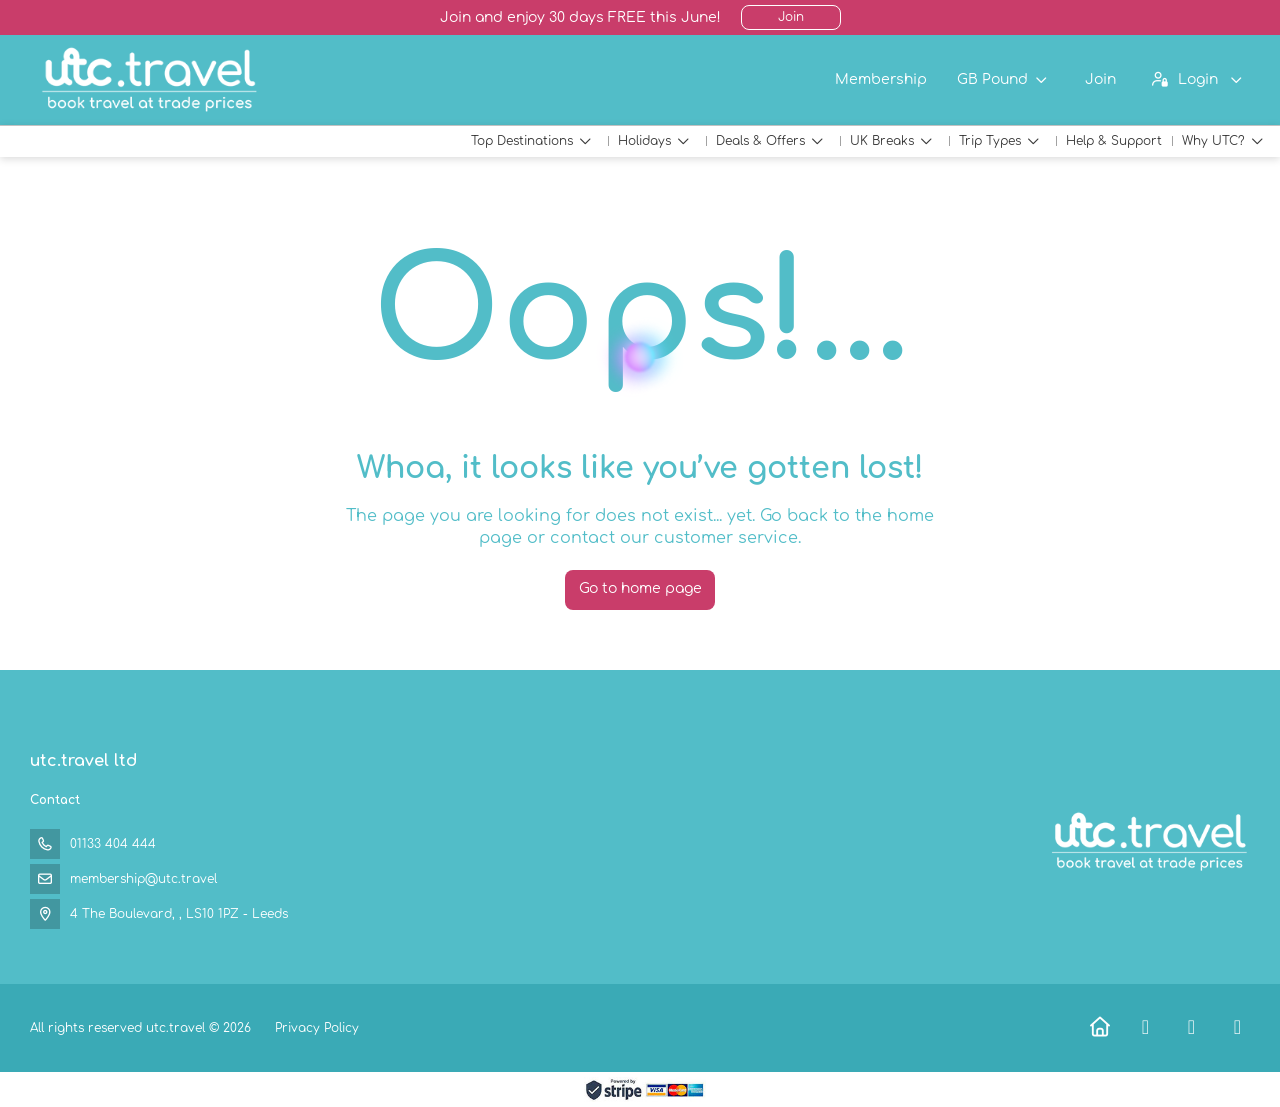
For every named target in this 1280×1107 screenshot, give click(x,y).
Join (791, 17)
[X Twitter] (1191, 1027)
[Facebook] (1145, 1027)
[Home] (1099, 1027)
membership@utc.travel (143, 879)
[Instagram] (1237, 1027)
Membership (881, 79)
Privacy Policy (317, 1028)
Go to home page (640, 588)
